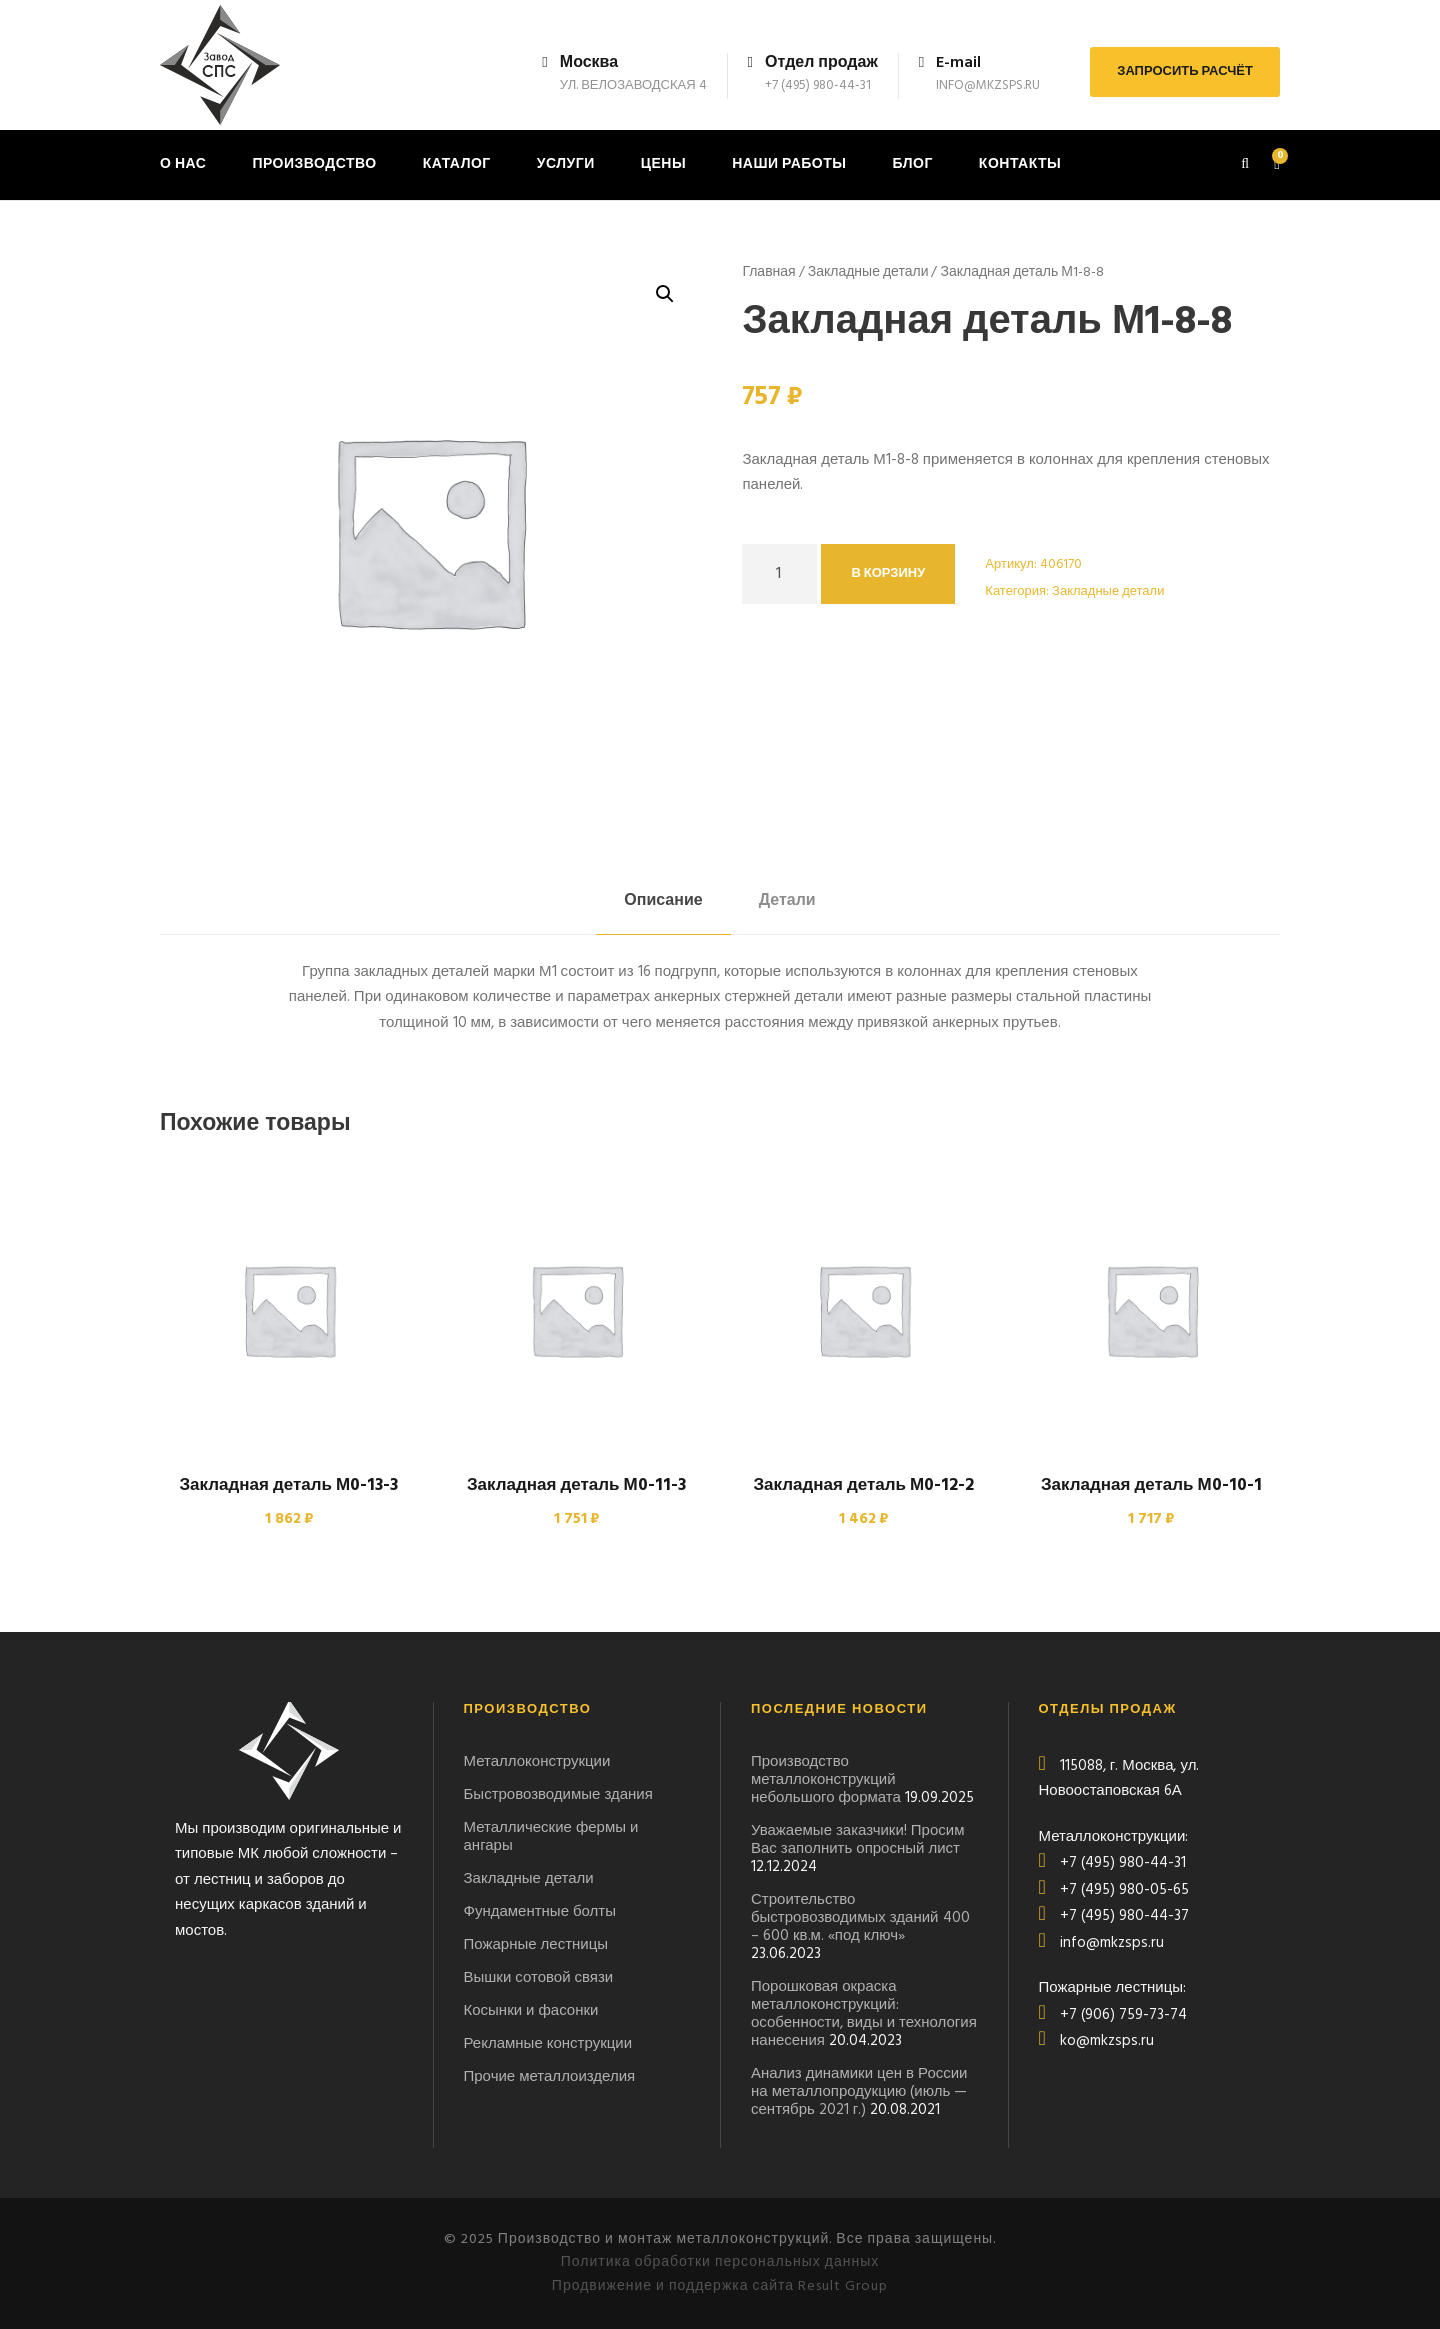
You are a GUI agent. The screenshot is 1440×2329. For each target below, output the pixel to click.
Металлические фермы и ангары (551, 1837)
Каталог (457, 164)
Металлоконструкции (537, 1762)
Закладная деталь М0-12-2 (863, 1485)
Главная (768, 272)
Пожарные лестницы (536, 1945)
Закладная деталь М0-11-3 (576, 1485)
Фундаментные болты (540, 1912)
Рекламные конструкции (548, 2044)
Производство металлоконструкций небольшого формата (826, 1780)
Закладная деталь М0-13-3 (288, 1485)
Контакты (1020, 164)
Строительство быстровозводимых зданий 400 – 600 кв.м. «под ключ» (860, 1918)
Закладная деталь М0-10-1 (1151, 1485)
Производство (314, 164)
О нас (183, 164)
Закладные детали (868, 272)
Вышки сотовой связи (539, 1978)
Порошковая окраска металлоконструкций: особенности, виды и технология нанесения (864, 2014)
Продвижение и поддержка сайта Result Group (720, 2286)
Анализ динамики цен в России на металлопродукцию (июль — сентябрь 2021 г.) (859, 2092)
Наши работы (789, 164)
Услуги (566, 164)
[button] (665, 294)
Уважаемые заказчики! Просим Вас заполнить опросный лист (857, 1840)
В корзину (888, 573)
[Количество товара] (779, 574)
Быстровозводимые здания (558, 1795)
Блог (912, 164)
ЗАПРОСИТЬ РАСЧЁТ (1185, 71)
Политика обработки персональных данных (720, 2262)
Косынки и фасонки (531, 2011)
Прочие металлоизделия (550, 2077)
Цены (663, 164)
